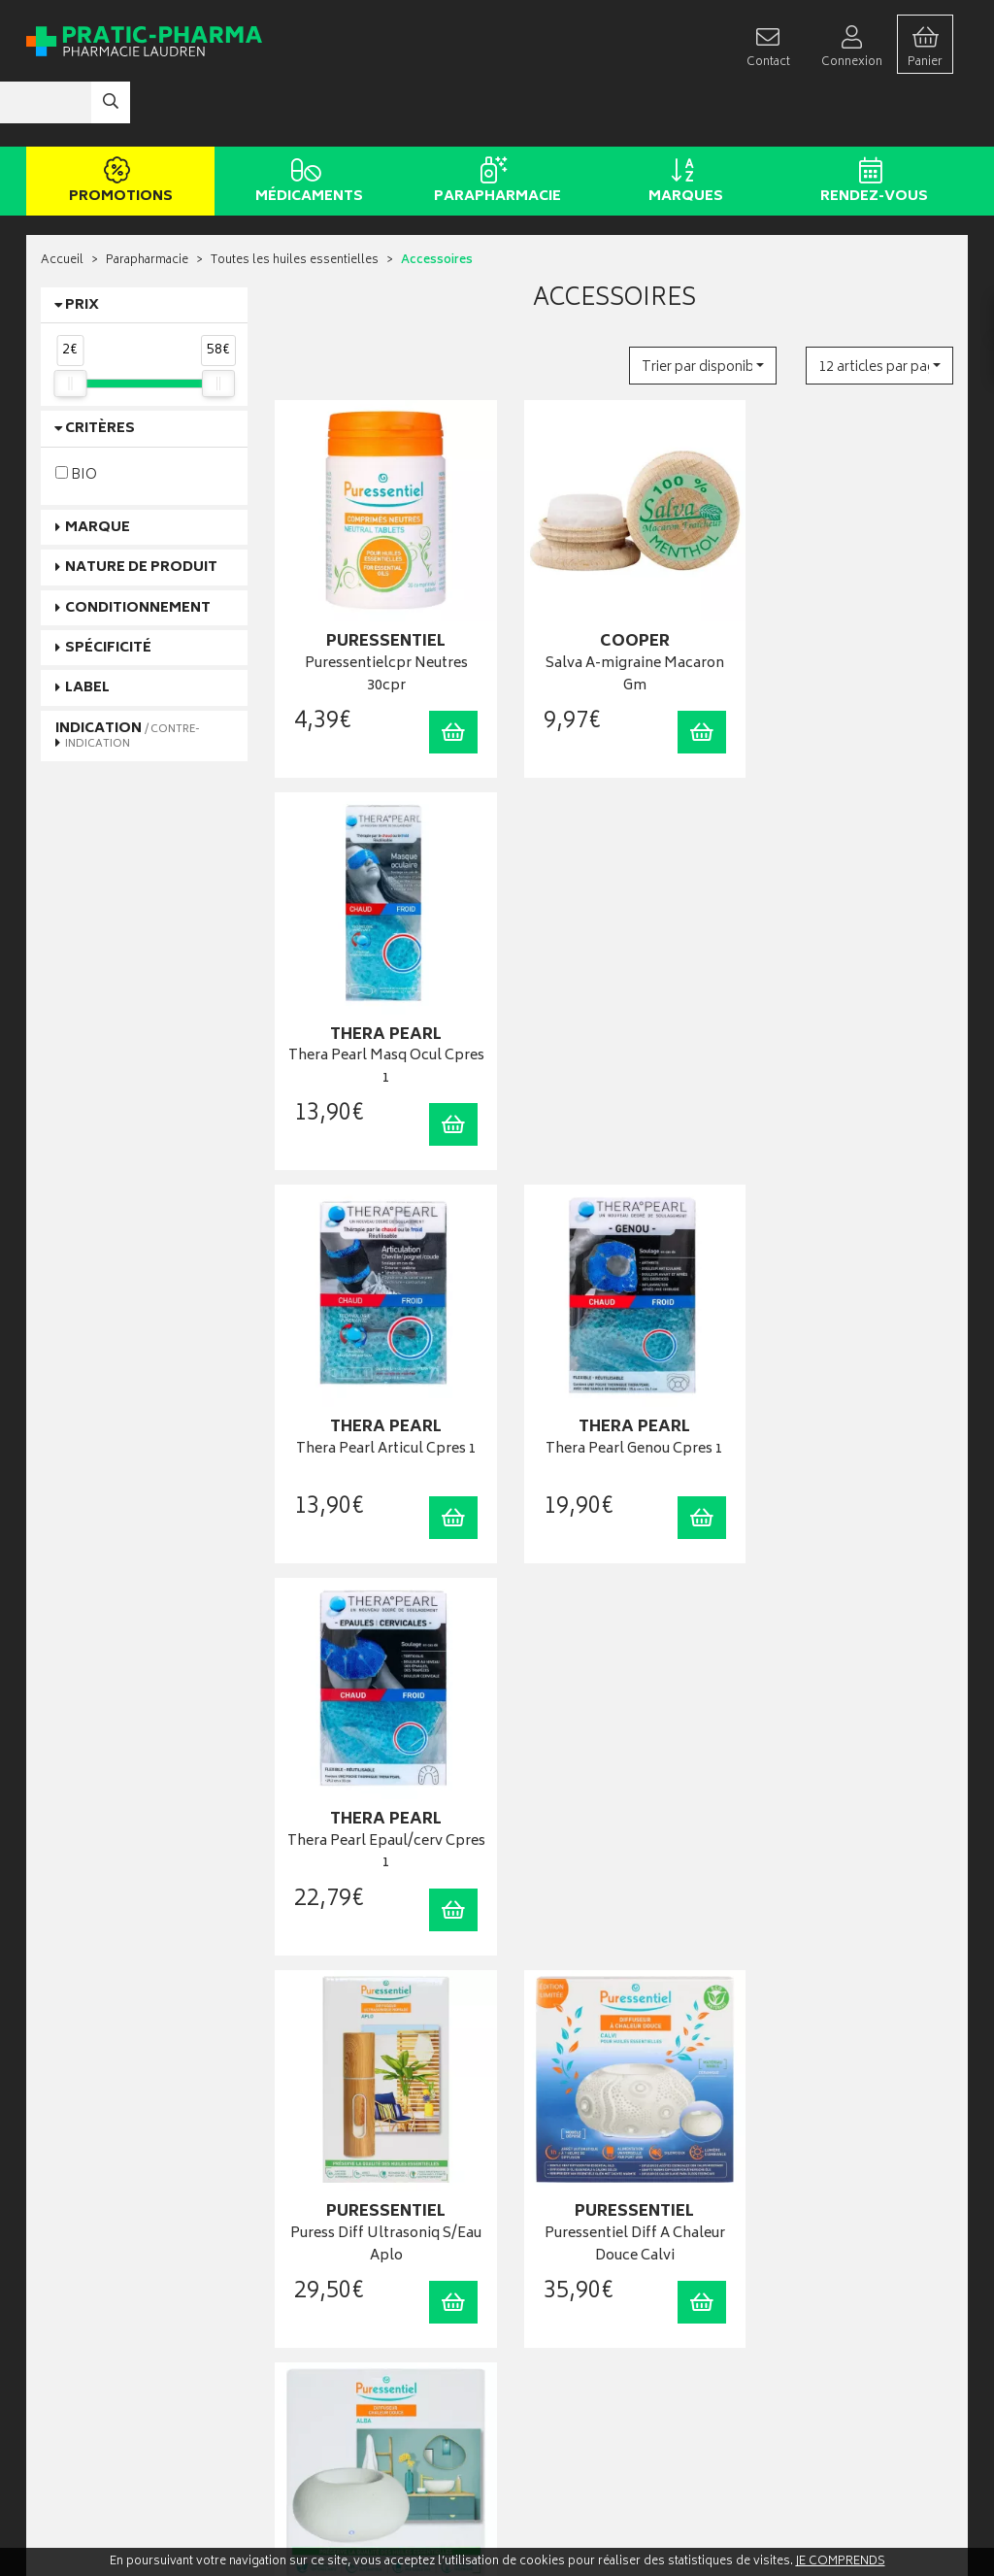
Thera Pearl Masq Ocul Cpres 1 (850, 601)
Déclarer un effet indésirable (349, 2333)
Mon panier (541, 2255)
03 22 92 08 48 (74, 2240)
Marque (97, 469)
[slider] (69, 325)
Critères (100, 371)
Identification (546, 2196)
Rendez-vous (870, 124)
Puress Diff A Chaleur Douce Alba (850, 1356)
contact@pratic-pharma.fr (108, 2261)
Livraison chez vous (798, 2215)
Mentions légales (322, 2373)
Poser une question (92, 2374)
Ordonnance (310, 2295)
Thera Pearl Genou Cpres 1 (615, 968)
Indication (127, 676)
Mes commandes (557, 2234)
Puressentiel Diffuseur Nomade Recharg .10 (379, 1734)
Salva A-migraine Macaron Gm (614, 601)
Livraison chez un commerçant (827, 2234)
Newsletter (305, 2274)
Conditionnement (138, 550)
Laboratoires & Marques (339, 2215)
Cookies (299, 2413)
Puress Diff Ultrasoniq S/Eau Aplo (379, 1356)
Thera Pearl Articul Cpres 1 (379, 968)
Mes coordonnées (560, 2215)
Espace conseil (316, 2255)
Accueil (62, 203)
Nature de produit (141, 509)
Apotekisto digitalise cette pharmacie (707, 2520)
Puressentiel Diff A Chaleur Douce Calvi (614, 1356)
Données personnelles (337, 2394)
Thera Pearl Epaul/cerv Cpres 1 (850, 979)
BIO (76, 416)
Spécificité (108, 590)
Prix (82, 247)
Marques (682, 124)
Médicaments (305, 124)
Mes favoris (541, 2274)
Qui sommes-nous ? (95, 2354)
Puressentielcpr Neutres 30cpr (379, 601)
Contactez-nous (84, 2394)
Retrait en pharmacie (801, 2196)
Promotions (117, 124)
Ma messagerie (551, 2295)
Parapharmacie (493, 124)
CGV (289, 2354)
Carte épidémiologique (338, 2314)
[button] (703, 307)
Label (87, 631)
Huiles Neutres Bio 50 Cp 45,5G (850, 1734)
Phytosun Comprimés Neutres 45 (615, 1734)
